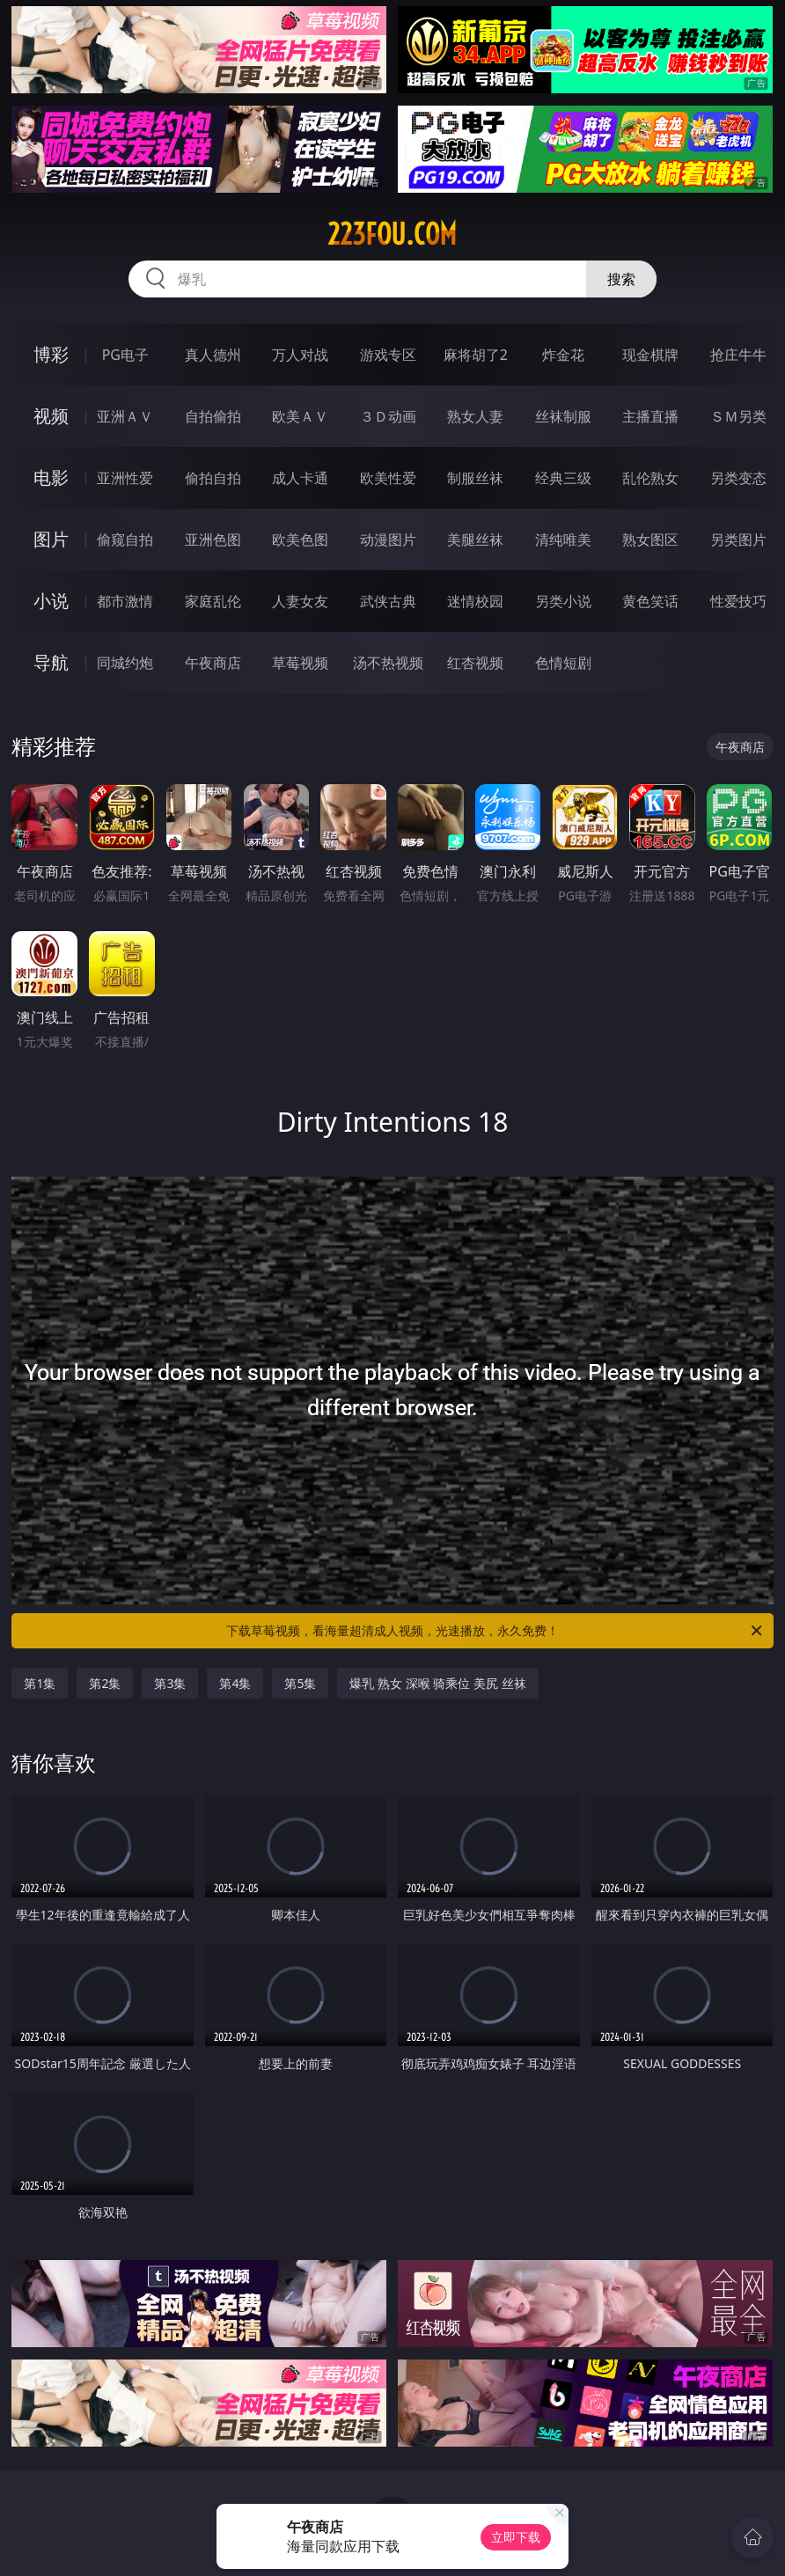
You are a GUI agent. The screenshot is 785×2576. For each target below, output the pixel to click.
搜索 (621, 279)
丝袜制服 (563, 416)
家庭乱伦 (213, 601)
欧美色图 (300, 539)
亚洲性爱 (125, 478)
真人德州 (213, 354)
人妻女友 (300, 601)
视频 (51, 416)
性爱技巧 (738, 601)
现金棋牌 (650, 354)
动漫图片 (388, 539)
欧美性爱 (388, 478)
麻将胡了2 (476, 354)
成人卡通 (300, 478)
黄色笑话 (650, 601)
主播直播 (650, 416)
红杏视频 (475, 662)
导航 (51, 662)
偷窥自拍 (125, 539)
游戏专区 (388, 354)
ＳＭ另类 (738, 416)
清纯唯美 (563, 539)
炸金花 (563, 354)
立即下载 (515, 2536)
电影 (51, 477)
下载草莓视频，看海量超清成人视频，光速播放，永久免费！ (495, 1630)
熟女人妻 (475, 416)
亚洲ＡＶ (125, 416)
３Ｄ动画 (388, 416)
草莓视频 (300, 662)
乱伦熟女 (650, 478)
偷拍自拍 (213, 478)
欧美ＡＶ (300, 416)
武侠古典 (388, 601)
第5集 (300, 1683)
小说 (51, 601)
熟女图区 (650, 539)
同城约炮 (125, 662)
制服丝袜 (475, 478)
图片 (51, 539)
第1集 (39, 1683)
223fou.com (392, 234)
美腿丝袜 (475, 539)
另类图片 (738, 539)
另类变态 (738, 478)
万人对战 (300, 354)
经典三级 (563, 478)
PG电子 (125, 354)
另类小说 (563, 601)
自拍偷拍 (213, 416)
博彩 (51, 354)
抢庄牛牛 (738, 354)
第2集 (105, 1683)
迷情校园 (475, 601)
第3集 (170, 1683)
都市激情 (125, 601)
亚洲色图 (213, 539)
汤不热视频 (388, 662)
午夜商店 (213, 662)
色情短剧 (563, 662)
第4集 (235, 1683)
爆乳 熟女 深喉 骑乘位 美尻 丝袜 (437, 1683)
